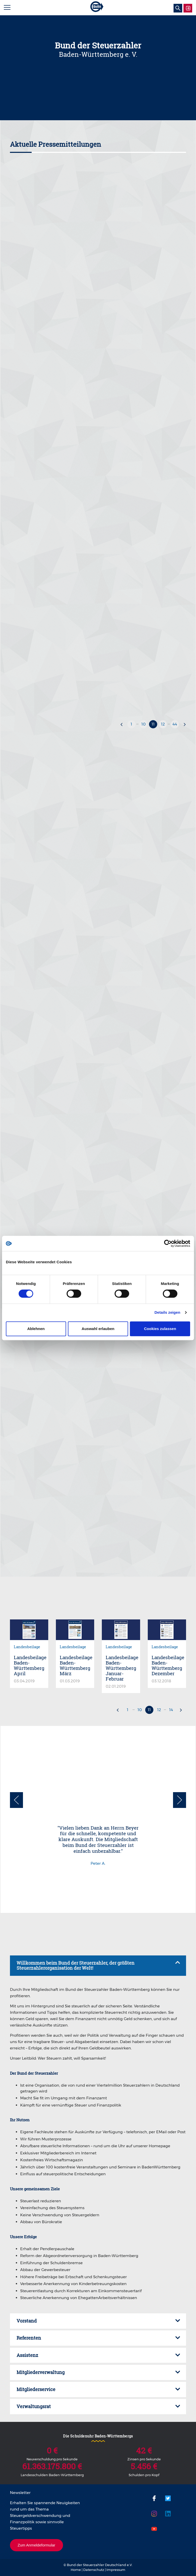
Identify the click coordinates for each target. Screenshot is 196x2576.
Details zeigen (167, 1312)
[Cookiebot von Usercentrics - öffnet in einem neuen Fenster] (167, 1243)
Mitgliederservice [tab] (36, 2389)
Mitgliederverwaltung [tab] (41, 2372)
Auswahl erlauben (98, 1328)
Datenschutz (93, 2570)
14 (171, 1709)
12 (163, 724)
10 (143, 724)
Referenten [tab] (29, 2338)
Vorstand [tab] (27, 2321)
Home (76, 2570)
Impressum (115, 2570)
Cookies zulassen (160, 1328)
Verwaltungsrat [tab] (34, 2406)
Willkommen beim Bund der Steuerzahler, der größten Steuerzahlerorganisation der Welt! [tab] (75, 1965)
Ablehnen (36, 1328)
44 (175, 724)
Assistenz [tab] (27, 2355)
